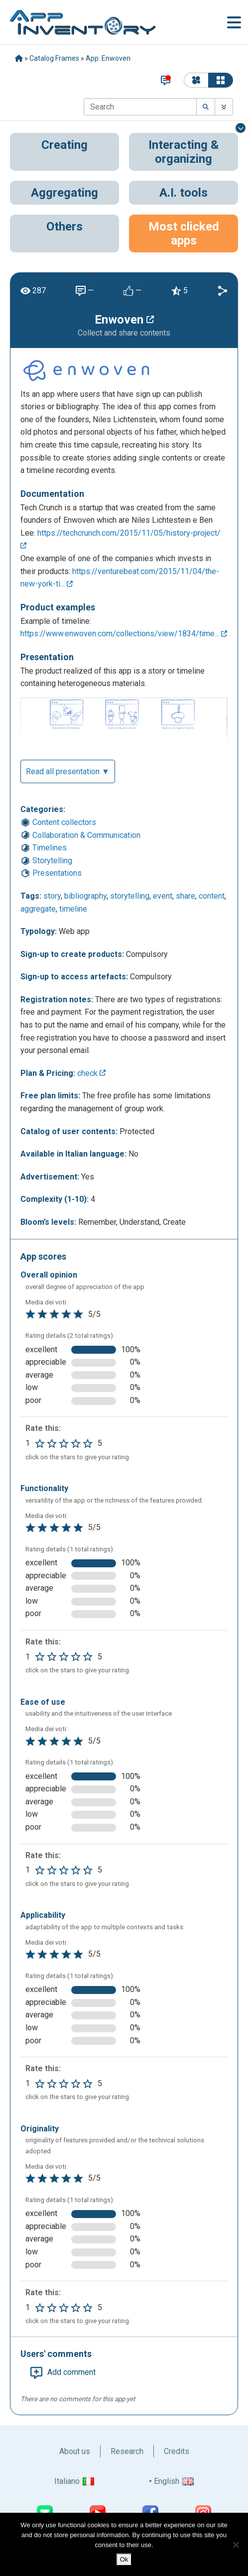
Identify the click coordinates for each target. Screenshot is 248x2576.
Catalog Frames (54, 58)
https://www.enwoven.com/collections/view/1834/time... (123, 633)
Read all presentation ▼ (68, 771)
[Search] (140, 107)
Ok (124, 2559)
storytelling (129, 896)
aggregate (38, 909)
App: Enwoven (108, 58)
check (91, 1073)
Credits (176, 2451)
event (162, 896)
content (212, 896)
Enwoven (124, 320)
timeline (73, 909)
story (52, 896)
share (185, 896)
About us (74, 2451)
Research (127, 2451)
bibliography (85, 896)
